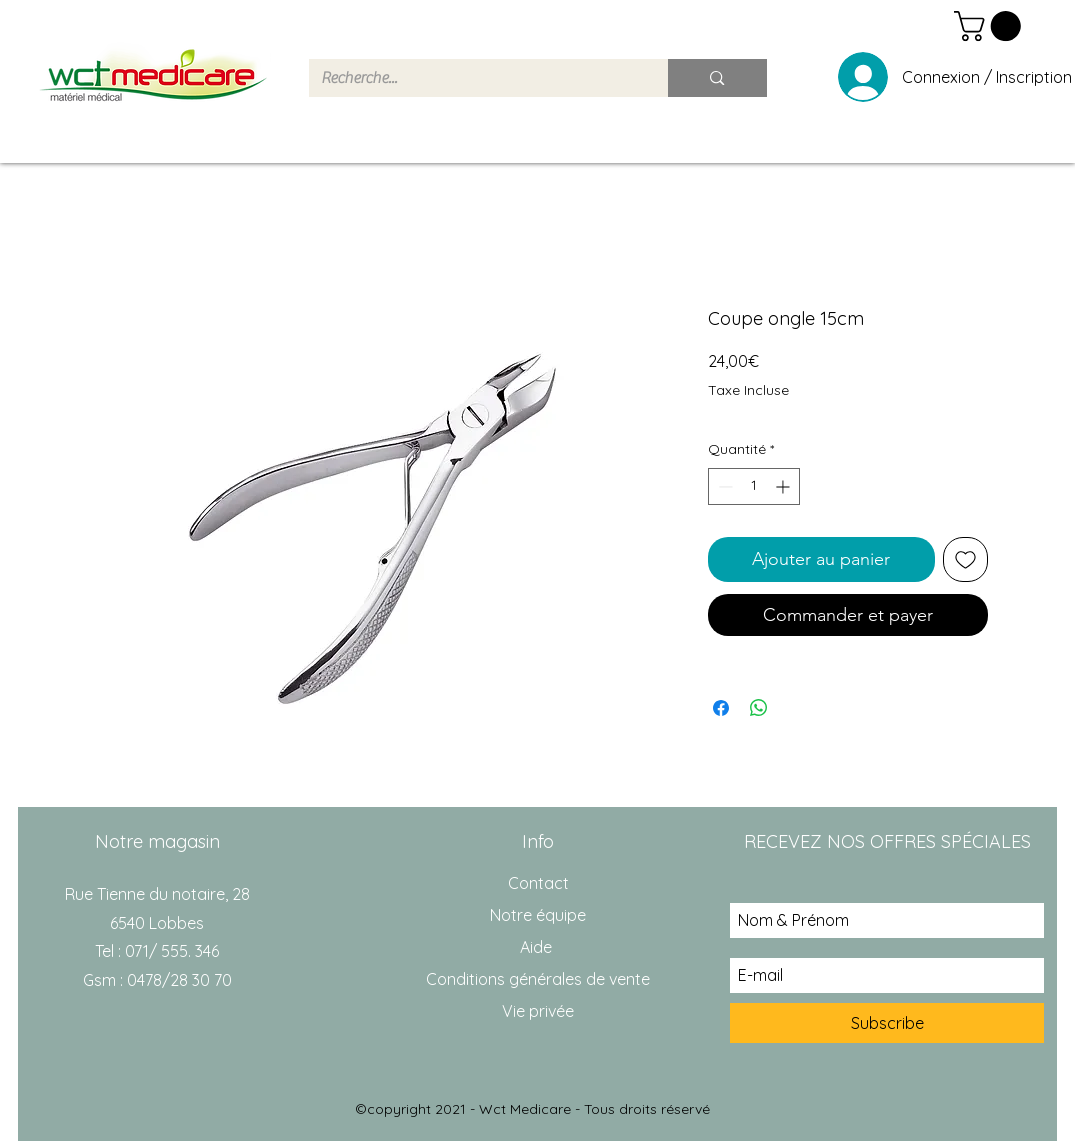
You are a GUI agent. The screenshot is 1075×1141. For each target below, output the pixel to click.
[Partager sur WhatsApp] (759, 708)
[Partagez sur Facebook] (721, 708)
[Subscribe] (887, 1023)
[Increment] (784, 486)
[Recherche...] (474, 78)
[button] (991, 26)
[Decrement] (723, 486)
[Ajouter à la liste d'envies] (965, 559)
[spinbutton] (754, 486)
